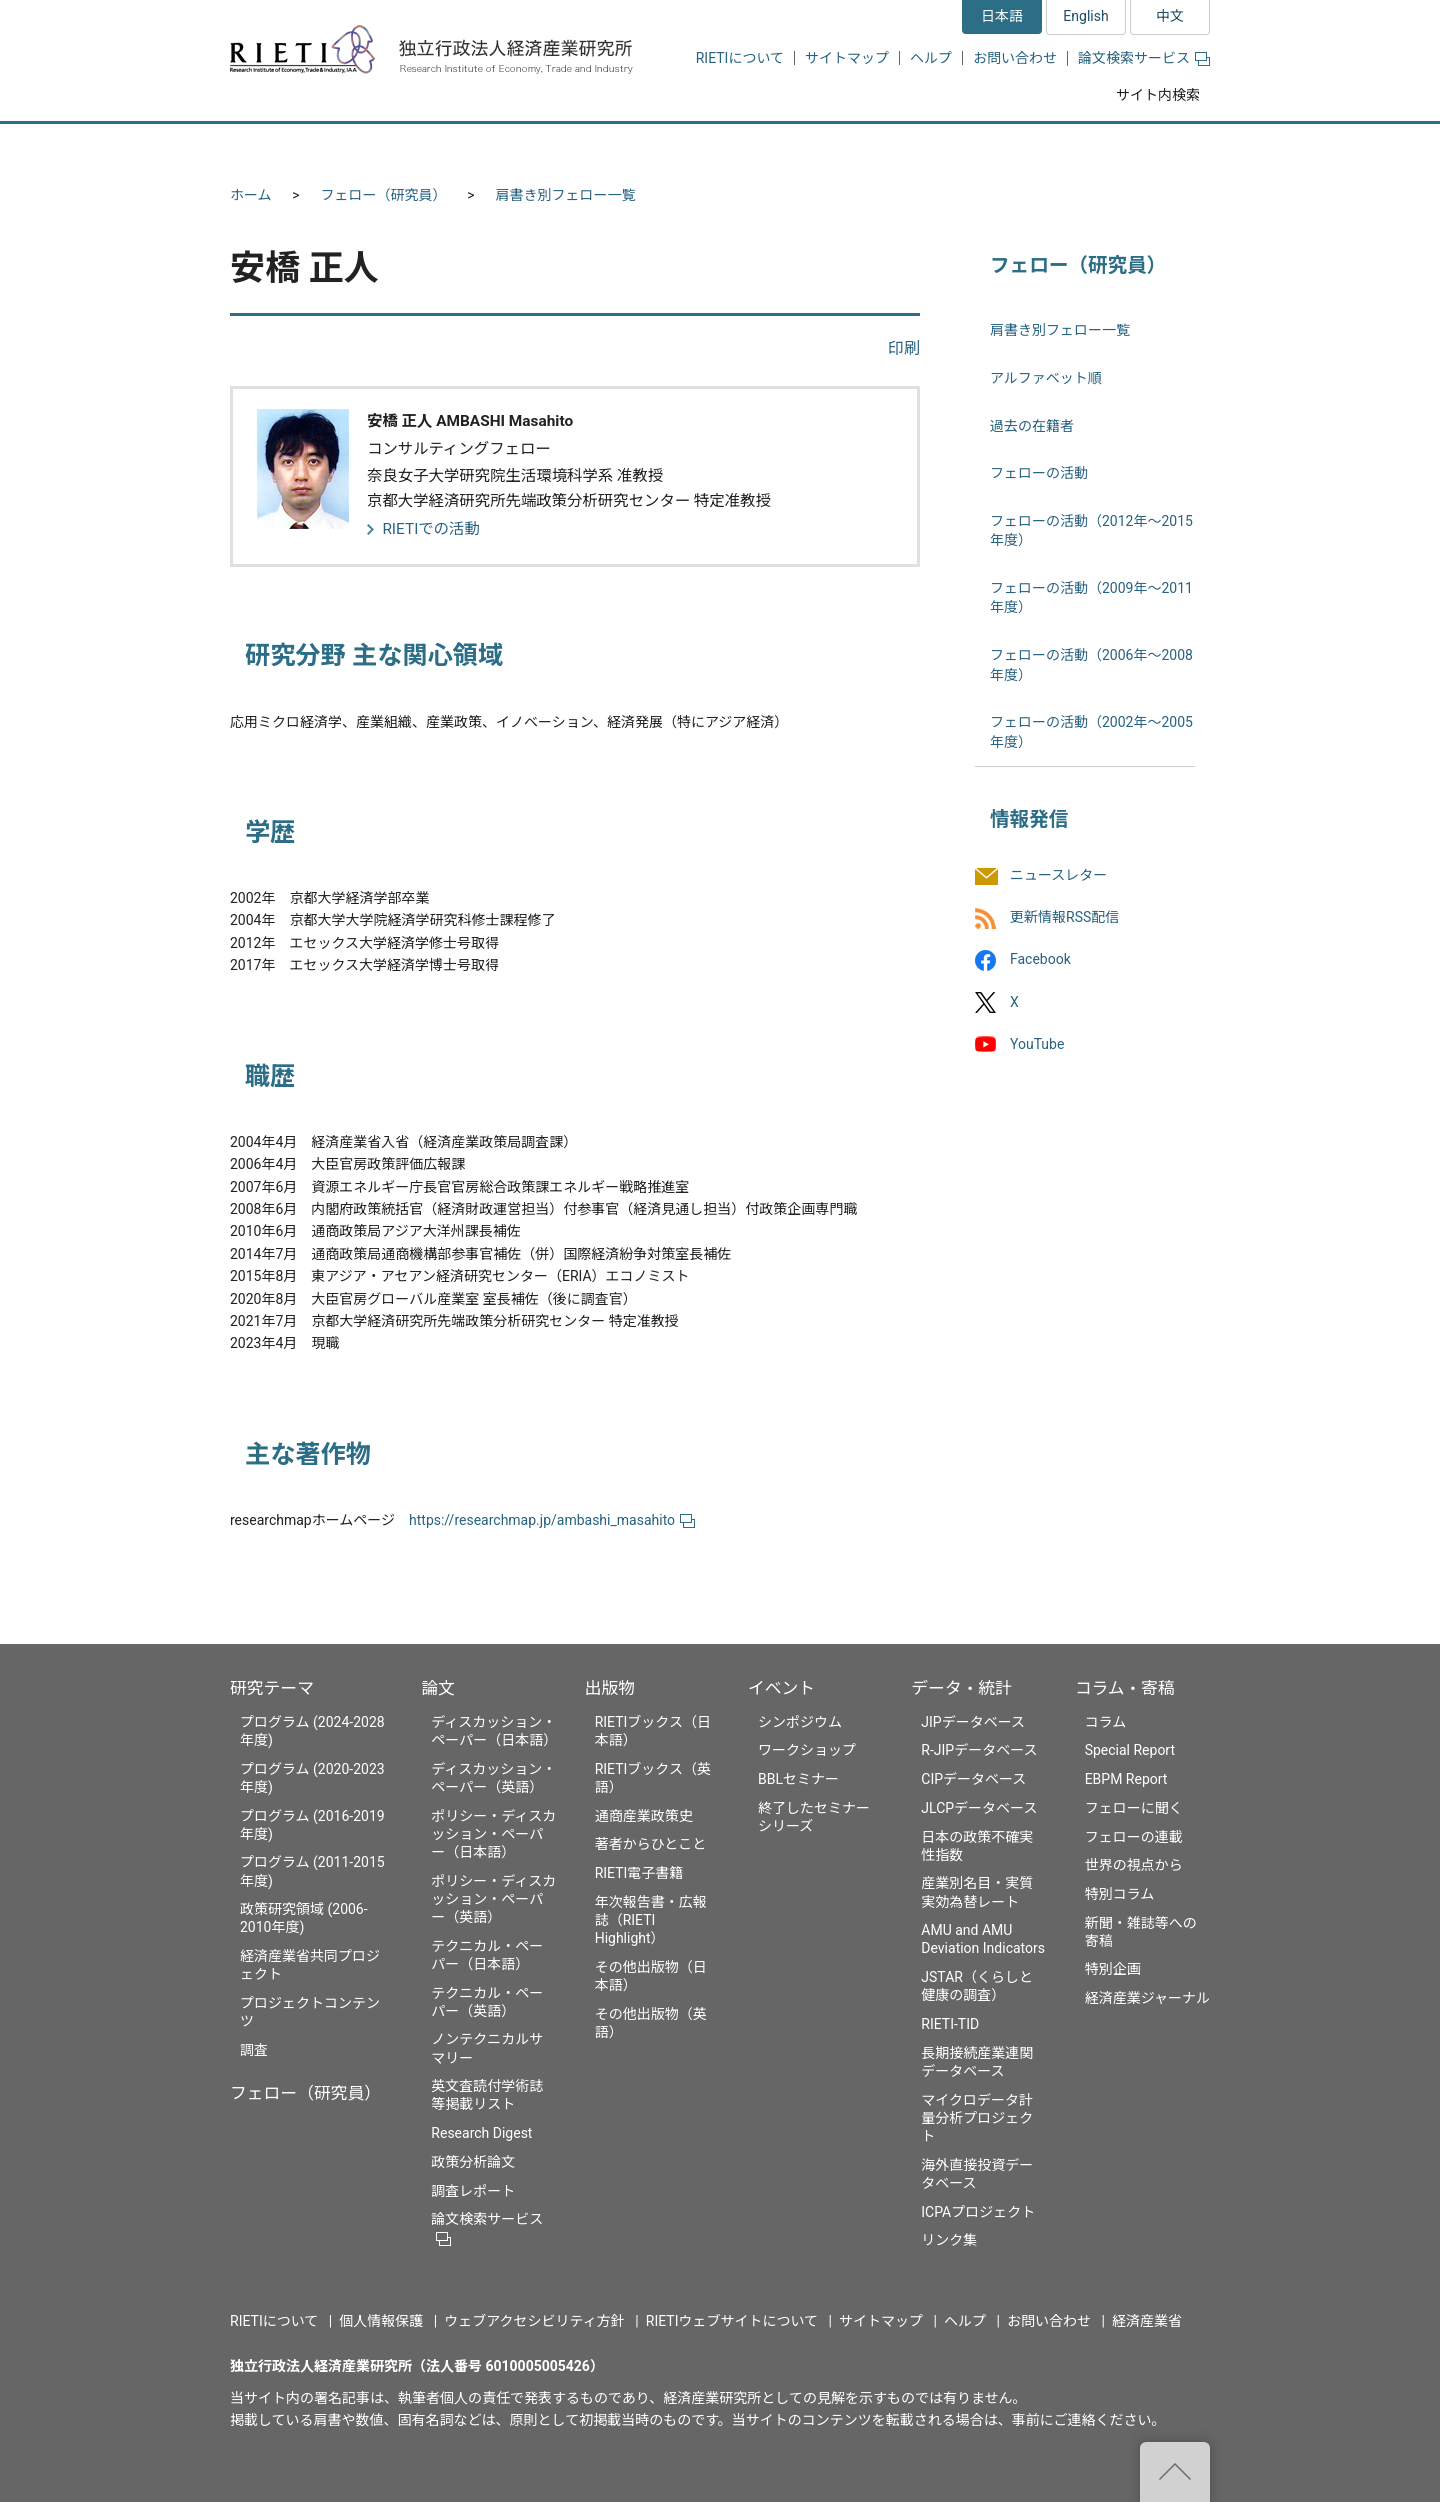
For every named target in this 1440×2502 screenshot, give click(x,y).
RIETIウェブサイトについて (732, 2321)
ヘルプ (931, 58)
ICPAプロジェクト (978, 2212)
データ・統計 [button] (983, 147)
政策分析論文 (473, 2162)
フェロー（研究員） (384, 195)
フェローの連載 (1134, 1837)
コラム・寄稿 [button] (1135, 147)
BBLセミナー (798, 1779)
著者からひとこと (651, 1844)
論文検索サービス (1144, 58)
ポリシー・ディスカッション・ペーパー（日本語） (493, 1834)
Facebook (1040, 960)
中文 (1170, 16)
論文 (438, 1688)
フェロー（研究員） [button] (468, 147)
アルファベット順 (1046, 378)
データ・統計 (961, 1688)
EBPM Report (1126, 1779)
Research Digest (481, 2133)
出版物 (610, 1688)
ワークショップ (807, 1750)
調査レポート (473, 2191)
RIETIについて (740, 58)
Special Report (1130, 1750)
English (1085, 16)
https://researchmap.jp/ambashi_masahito (552, 1520)
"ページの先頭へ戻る (1175, 2472)
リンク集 (949, 2240)
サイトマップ (847, 58)
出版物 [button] (722, 147)
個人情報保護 (381, 2321)
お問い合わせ (1015, 58)
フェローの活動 (1039, 473)
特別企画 (1113, 1969)
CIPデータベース (973, 1779)
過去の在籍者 (1032, 426)
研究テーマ (272, 1688)
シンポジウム (800, 1722)
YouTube (1037, 1044)
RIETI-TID (950, 2024)
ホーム (251, 195)
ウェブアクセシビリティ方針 (534, 2321)
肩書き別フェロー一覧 (566, 195)
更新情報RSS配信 (1064, 918)
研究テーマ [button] (303, 147)
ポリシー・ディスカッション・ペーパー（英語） (493, 1899)
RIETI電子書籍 (639, 1873)
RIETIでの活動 (431, 529)
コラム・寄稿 (1125, 1688)
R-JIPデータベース (979, 1750)
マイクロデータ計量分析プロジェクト (977, 2118)
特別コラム (1120, 1894)
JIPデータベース (973, 1722)
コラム (1106, 1722)
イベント (781, 1688)
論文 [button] (612, 147)
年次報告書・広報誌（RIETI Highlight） (651, 1920)
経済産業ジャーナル (1147, 1998)
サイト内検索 (1158, 95)
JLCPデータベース (979, 1808)
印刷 (904, 348)
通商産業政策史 (644, 1816)
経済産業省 (1147, 2321)
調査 (254, 2050)
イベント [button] (843, 147)
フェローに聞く (1134, 1808)
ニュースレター (1058, 875)
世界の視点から (1134, 1865)
